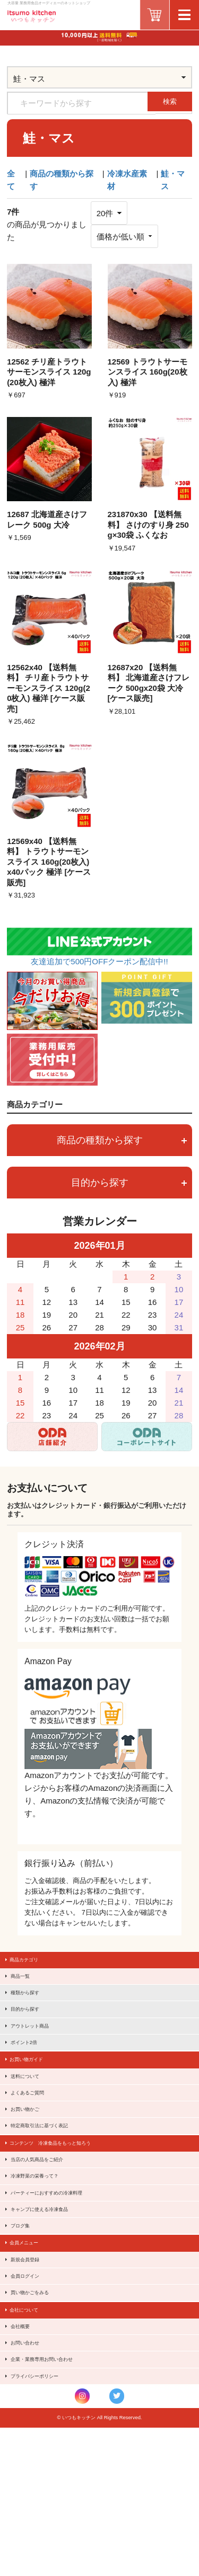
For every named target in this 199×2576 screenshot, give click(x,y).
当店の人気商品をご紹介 (48, 2228)
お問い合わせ (32, 2472)
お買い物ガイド (34, 2095)
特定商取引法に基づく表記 (51, 2183)
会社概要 (26, 2450)
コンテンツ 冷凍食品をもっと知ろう (66, 2206)
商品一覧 (26, 1984)
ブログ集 (26, 2316)
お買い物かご (32, 2161)
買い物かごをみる (38, 2405)
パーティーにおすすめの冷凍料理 (61, 2272)
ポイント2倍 (31, 2072)
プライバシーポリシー (45, 2516)
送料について (32, 2117)
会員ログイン (32, 2383)
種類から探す (32, 2006)
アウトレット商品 (38, 2050)
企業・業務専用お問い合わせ (54, 2494)
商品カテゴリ (31, 1962)
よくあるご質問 (35, 2139)
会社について (31, 2427)
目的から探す (129, 1182)
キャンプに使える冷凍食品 (51, 2294)
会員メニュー (31, 2339)
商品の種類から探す (122, 1140)
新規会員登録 (32, 2361)
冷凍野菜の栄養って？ (45, 2250)
